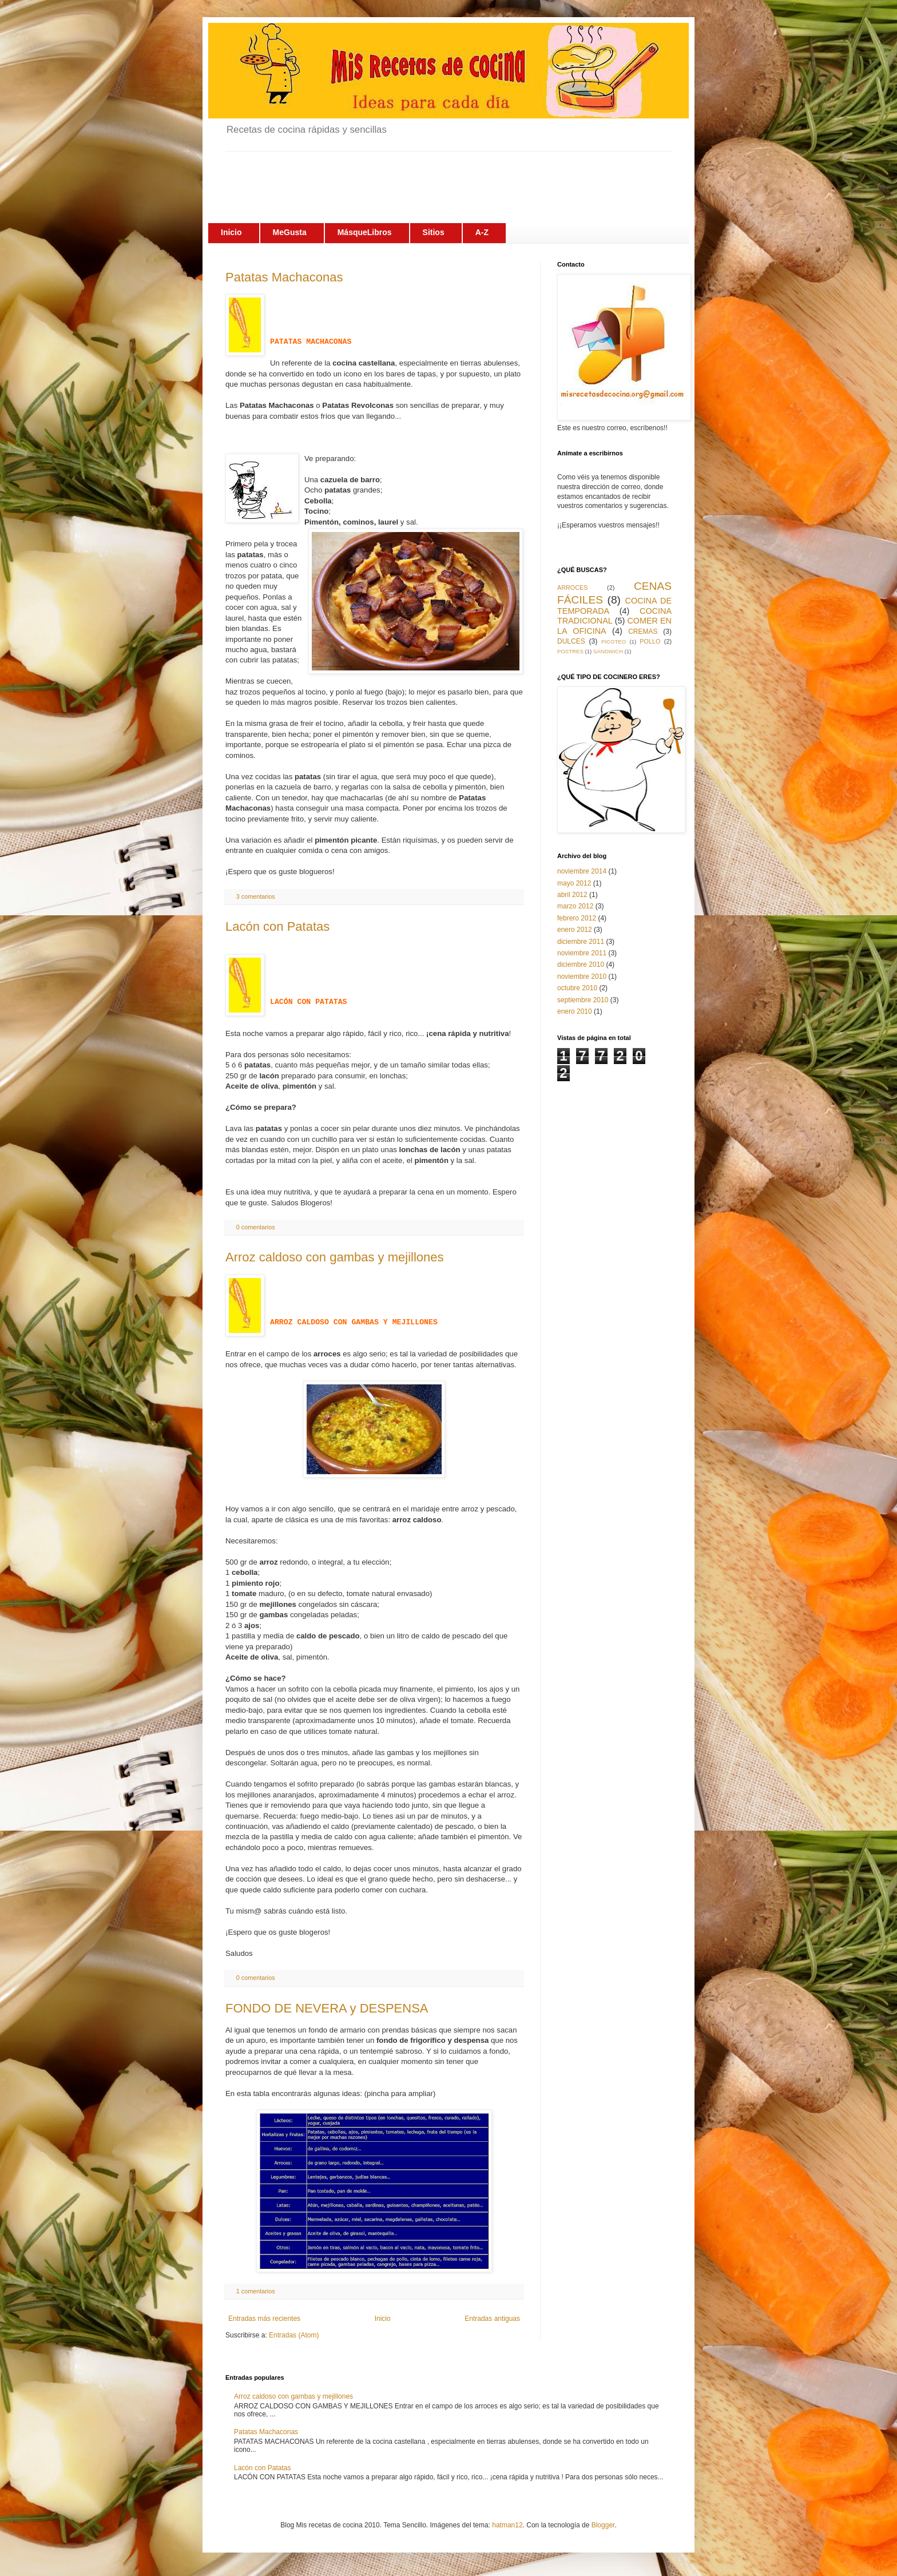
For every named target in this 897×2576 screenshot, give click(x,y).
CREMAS (642, 632)
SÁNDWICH (608, 651)
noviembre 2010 (581, 977)
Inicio (383, 2319)
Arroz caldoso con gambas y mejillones (334, 1257)
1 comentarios (255, 2291)
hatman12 (507, 2525)
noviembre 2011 (581, 953)
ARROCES (572, 587)
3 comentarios (255, 896)
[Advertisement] (433, 177)
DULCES (571, 641)
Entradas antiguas (492, 2319)
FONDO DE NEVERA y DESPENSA (326, 2008)
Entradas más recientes (264, 2319)
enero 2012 (574, 930)
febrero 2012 (576, 918)
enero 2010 (574, 1011)
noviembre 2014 (581, 871)
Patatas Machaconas (284, 277)
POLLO (650, 641)
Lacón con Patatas (277, 926)
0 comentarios (255, 1227)
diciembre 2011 (580, 942)
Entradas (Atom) (294, 2335)
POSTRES (570, 651)
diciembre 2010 (580, 964)
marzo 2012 (575, 906)
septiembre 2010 (582, 1000)
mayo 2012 (574, 883)
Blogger (603, 2525)
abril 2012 (572, 895)
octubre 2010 (577, 988)
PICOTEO (613, 641)
